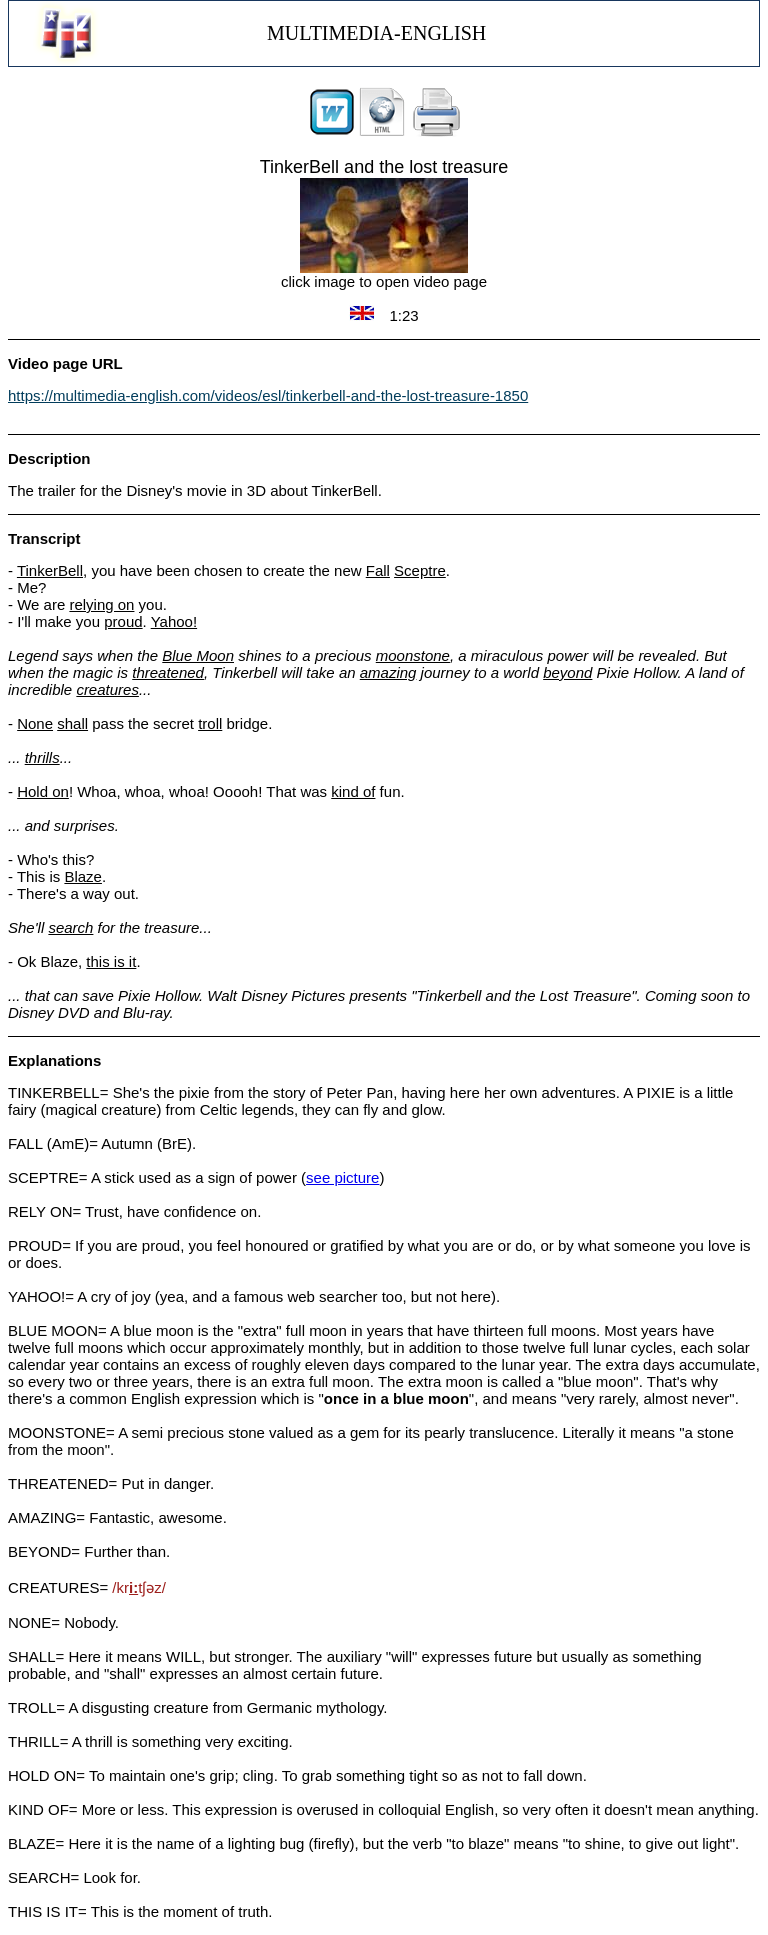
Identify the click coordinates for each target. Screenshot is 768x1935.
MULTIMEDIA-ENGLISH (376, 33)
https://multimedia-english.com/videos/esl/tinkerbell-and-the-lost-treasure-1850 (268, 395)
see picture (342, 1177)
